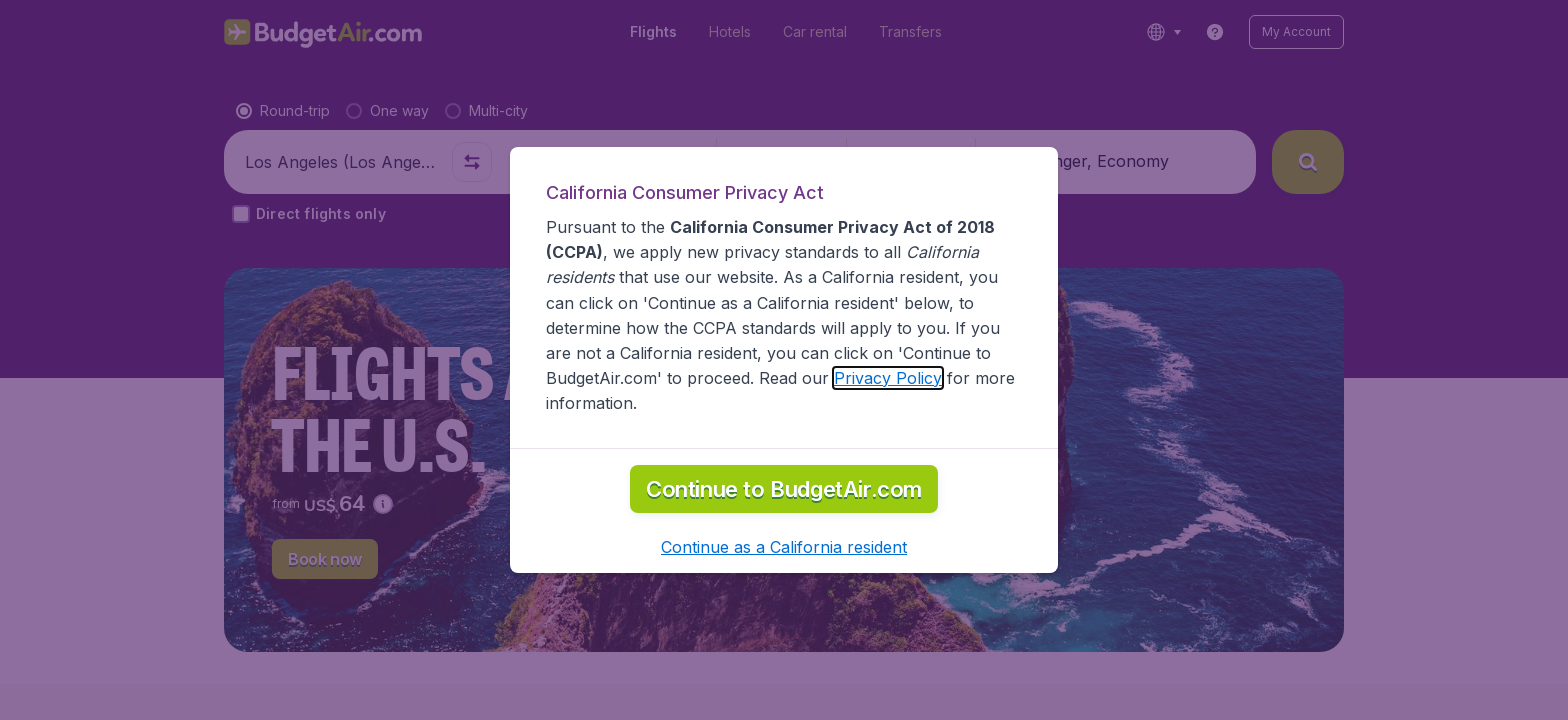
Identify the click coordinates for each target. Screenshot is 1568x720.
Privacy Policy (888, 378)
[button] (784, 547)
